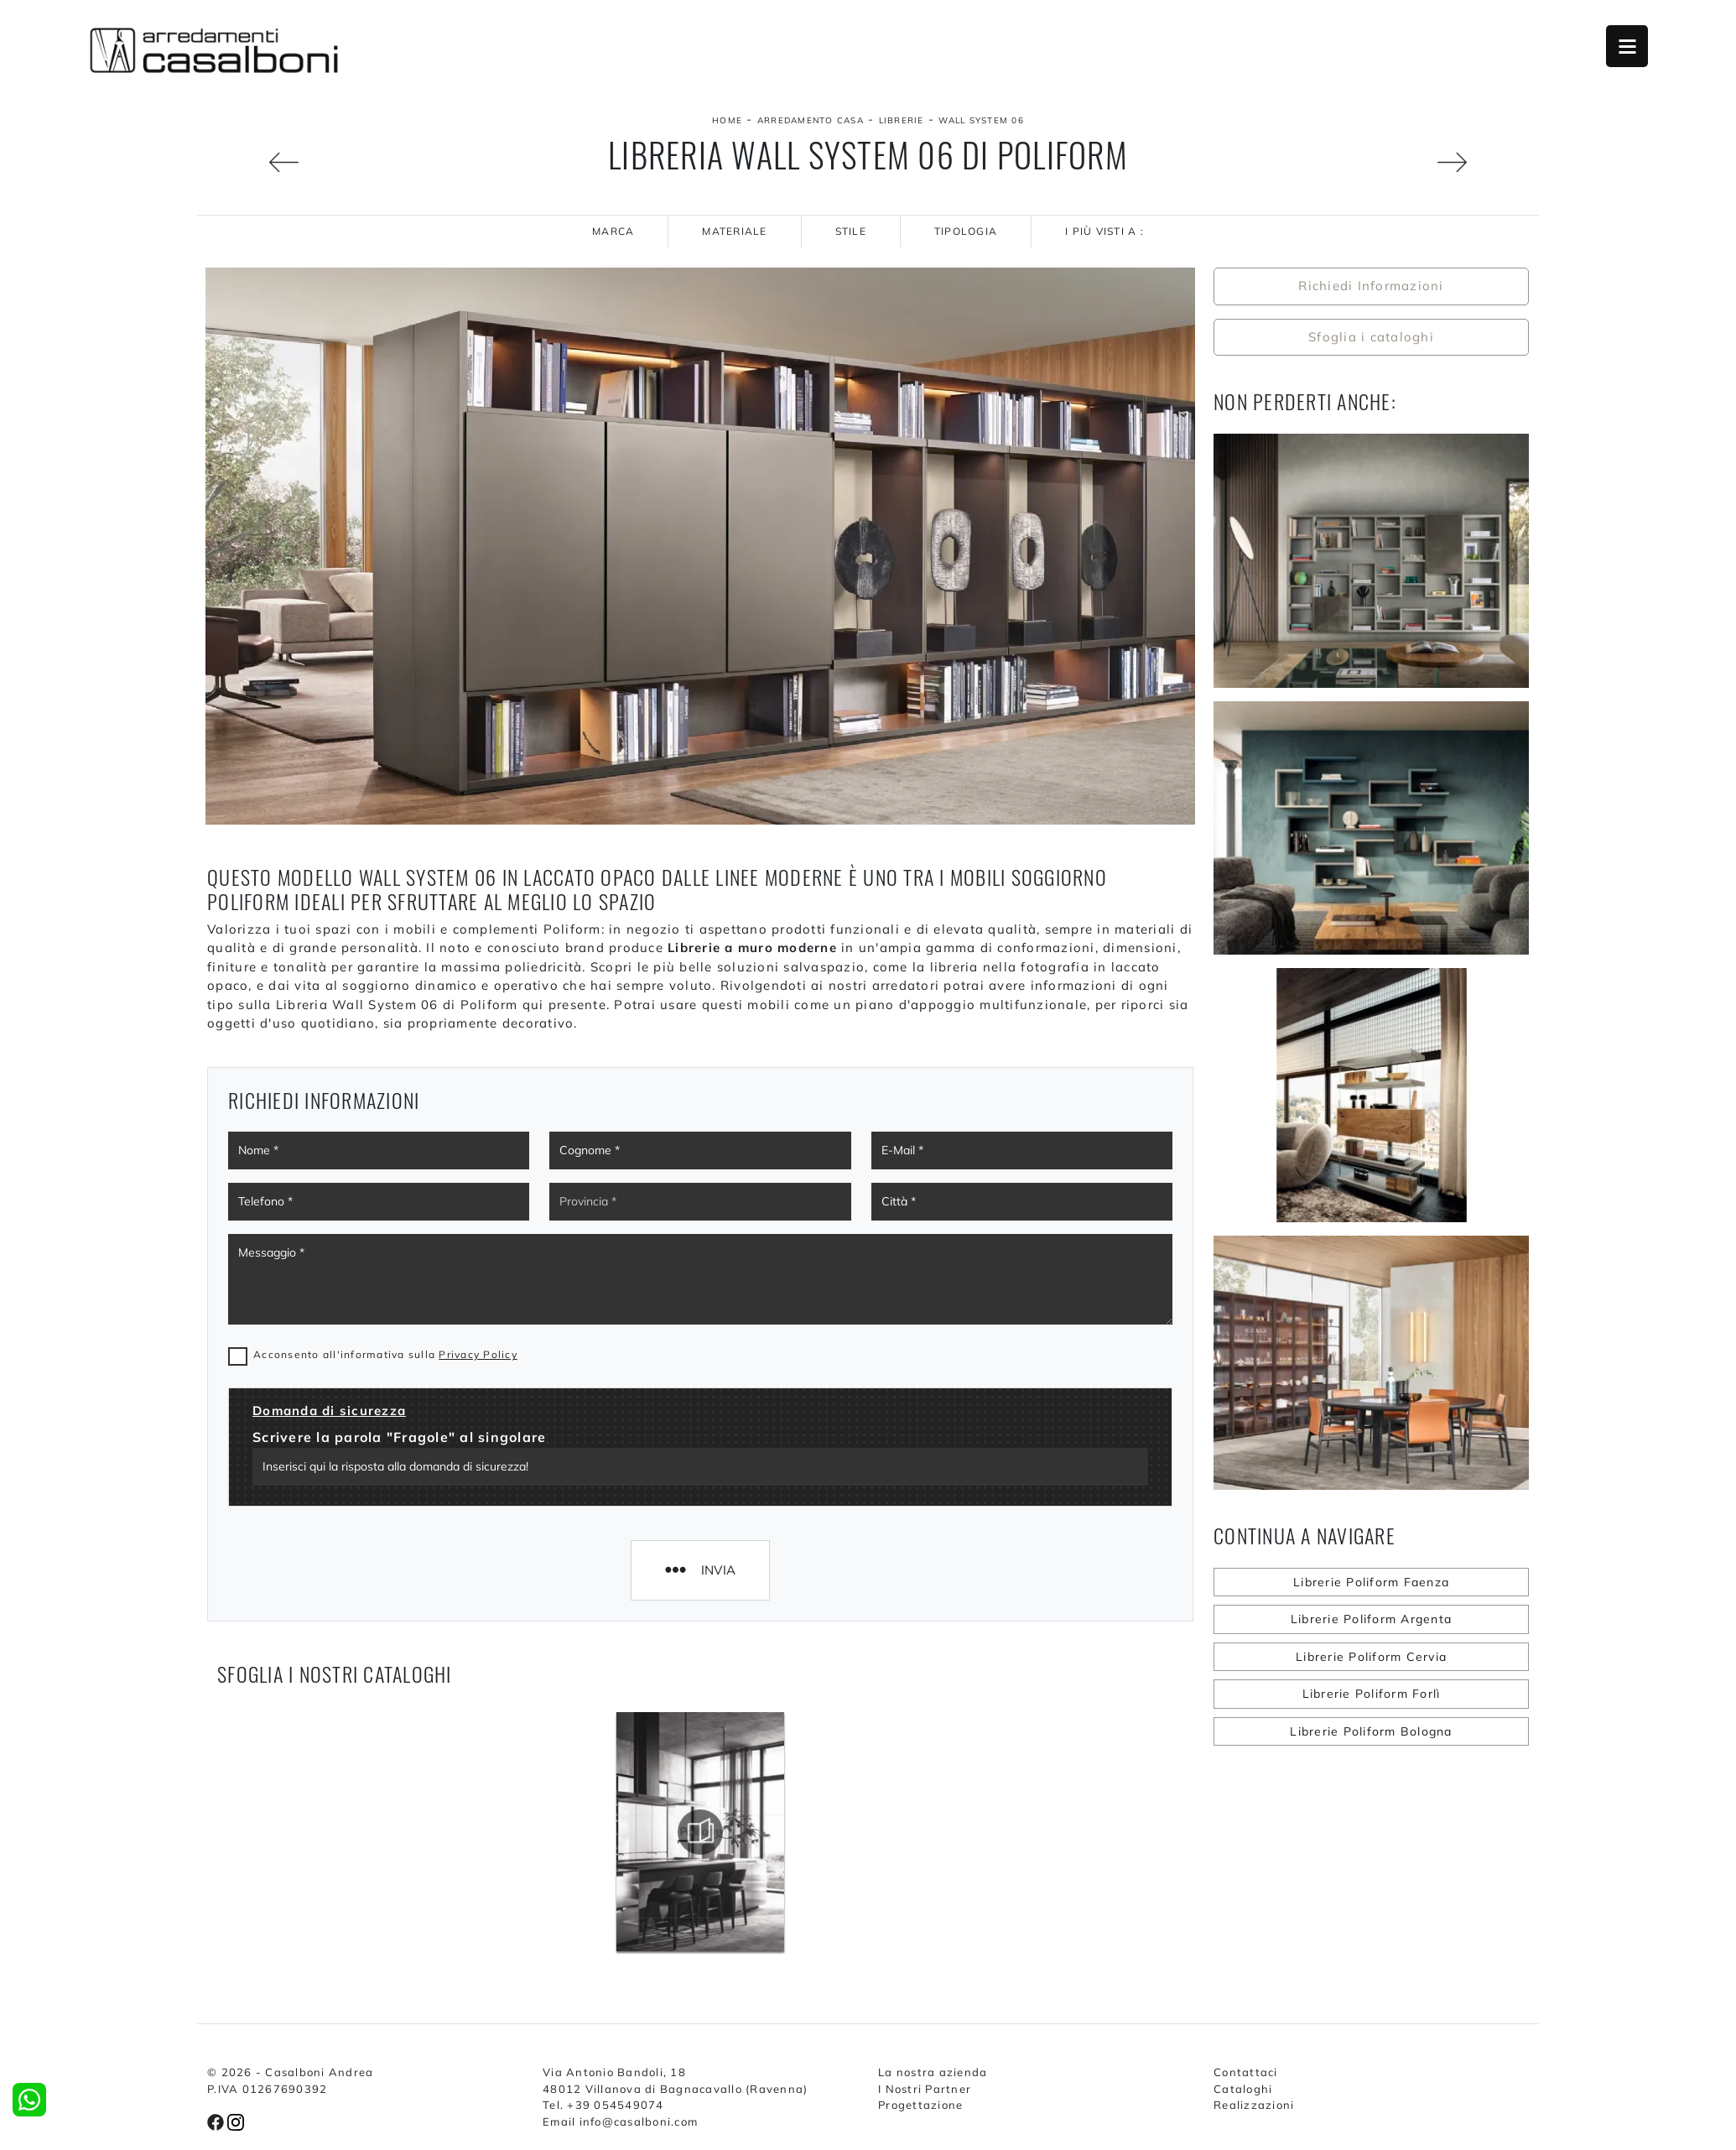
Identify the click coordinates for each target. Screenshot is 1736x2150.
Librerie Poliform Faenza (1371, 1582)
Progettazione (920, 2104)
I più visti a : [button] (1104, 231)
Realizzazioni (1254, 2104)
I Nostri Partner (924, 2088)
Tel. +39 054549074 (603, 2104)
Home (727, 120)
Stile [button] (850, 231)
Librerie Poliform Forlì (1371, 1693)
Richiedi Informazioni (1370, 286)
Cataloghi (1243, 2088)
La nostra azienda (932, 2072)
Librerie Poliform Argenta (1371, 1619)
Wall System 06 (981, 120)
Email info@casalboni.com (620, 2121)
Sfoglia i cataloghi (1371, 337)
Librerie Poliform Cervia (1371, 1656)
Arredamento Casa (810, 120)
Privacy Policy (478, 1354)
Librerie (901, 120)
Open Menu (1627, 46)
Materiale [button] (734, 231)
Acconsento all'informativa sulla (385, 1354)
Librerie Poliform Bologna (1371, 1731)
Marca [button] (613, 231)
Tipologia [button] (965, 231)
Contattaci (1246, 2072)
